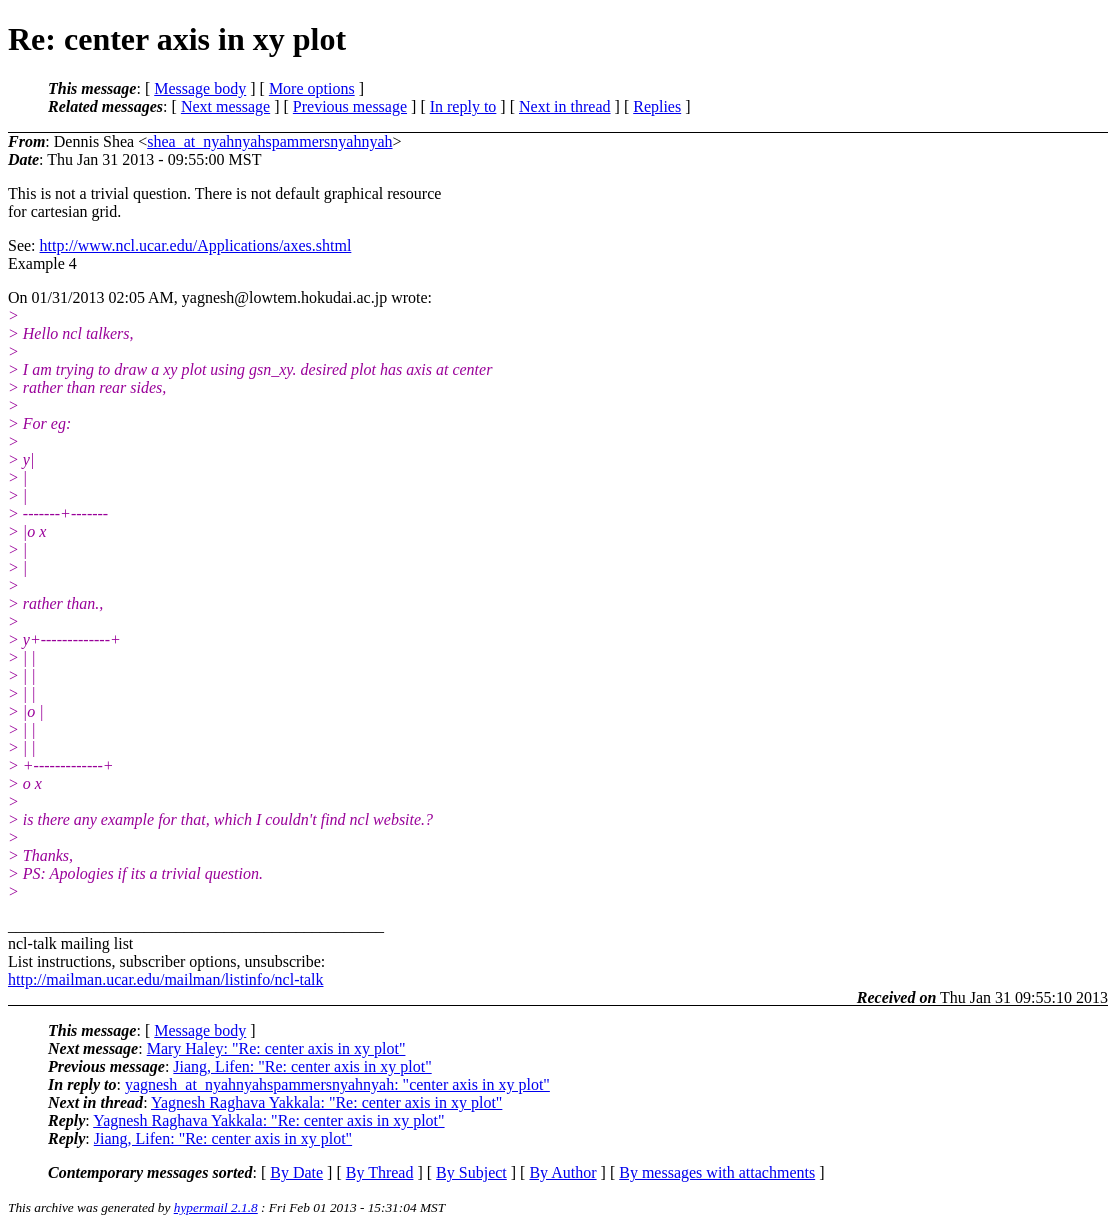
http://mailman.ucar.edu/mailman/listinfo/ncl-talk (165, 979)
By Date (296, 1172)
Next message (225, 106)
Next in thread (565, 106)
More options (312, 88)
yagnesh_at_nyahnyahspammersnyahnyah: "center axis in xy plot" (337, 1084)
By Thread (380, 1172)
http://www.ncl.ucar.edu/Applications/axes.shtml (196, 245)
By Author (562, 1172)
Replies (657, 106)
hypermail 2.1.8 (216, 1207)
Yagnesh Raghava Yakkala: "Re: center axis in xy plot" (326, 1102)
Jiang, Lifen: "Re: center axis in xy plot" (302, 1066)
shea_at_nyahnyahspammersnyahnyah (269, 141)
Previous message (350, 106)
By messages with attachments (717, 1172)
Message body (200, 88)
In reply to (463, 106)
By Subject (471, 1172)
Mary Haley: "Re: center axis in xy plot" (276, 1048)
